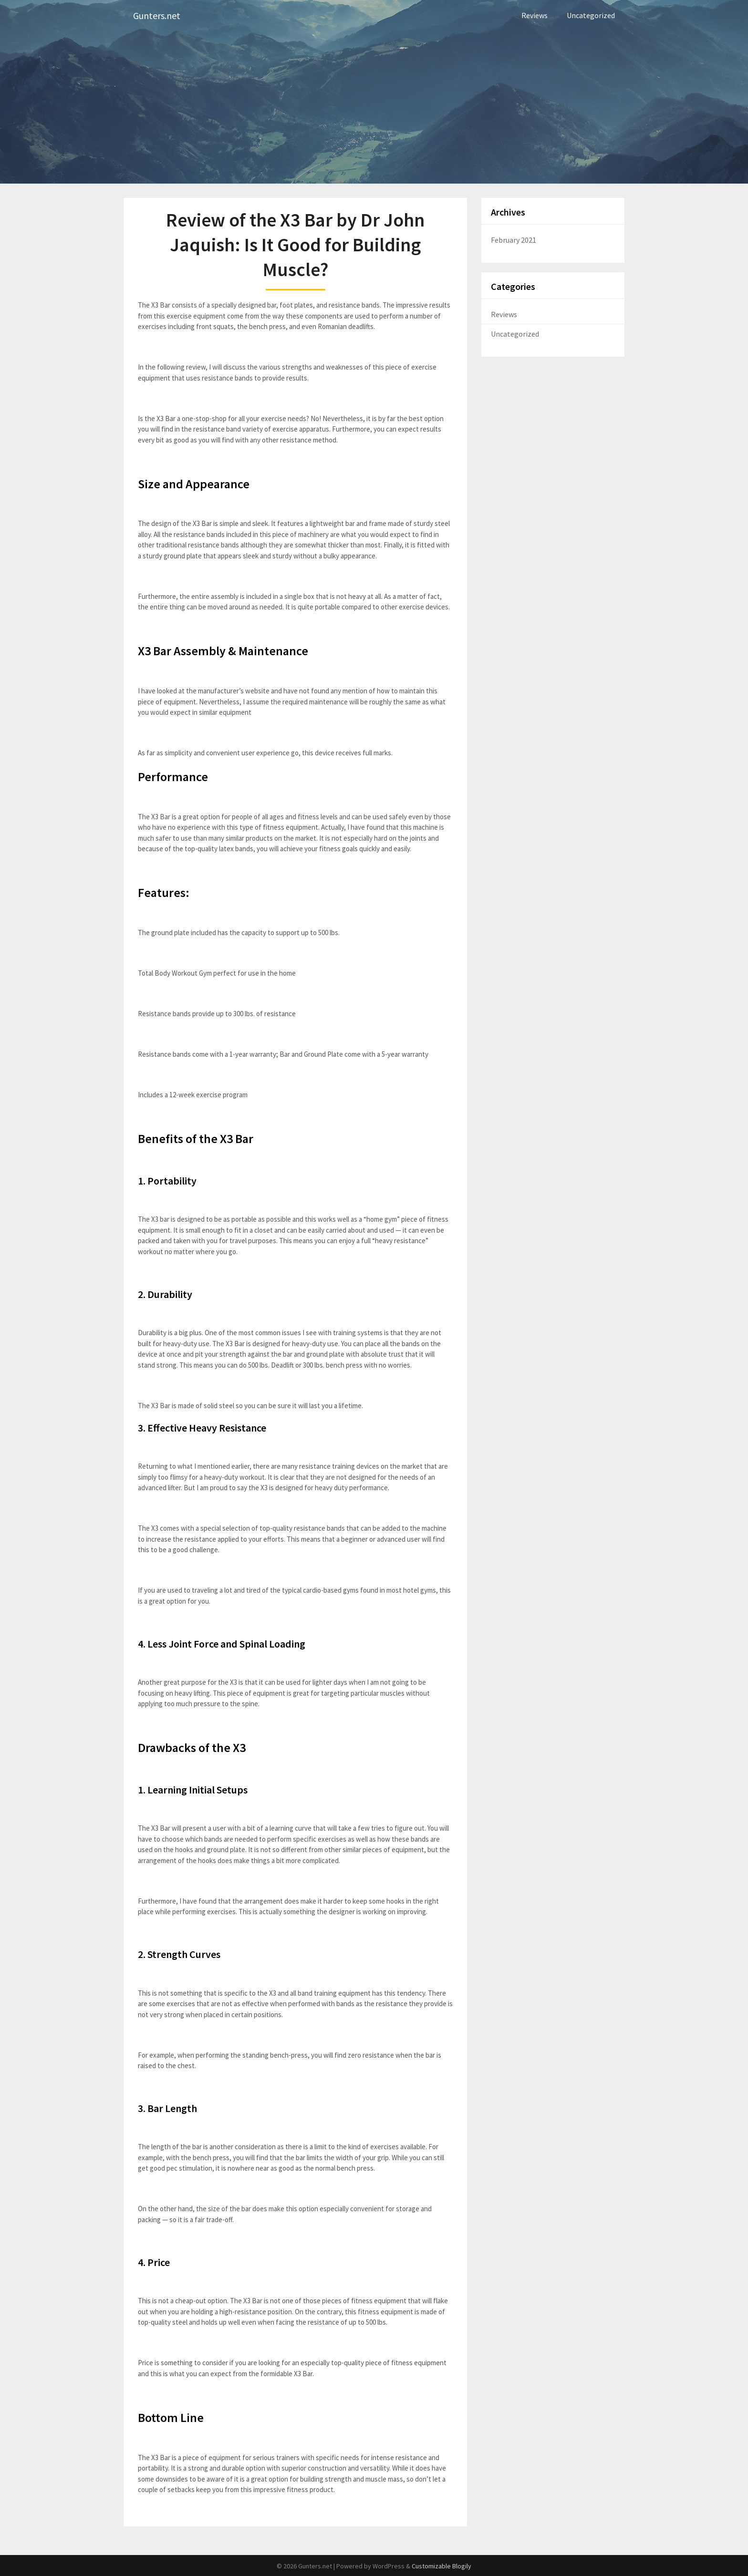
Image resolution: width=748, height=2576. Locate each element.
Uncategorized (591, 15)
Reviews (534, 15)
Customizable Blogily (441, 2566)
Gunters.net (156, 15)
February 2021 (513, 240)
